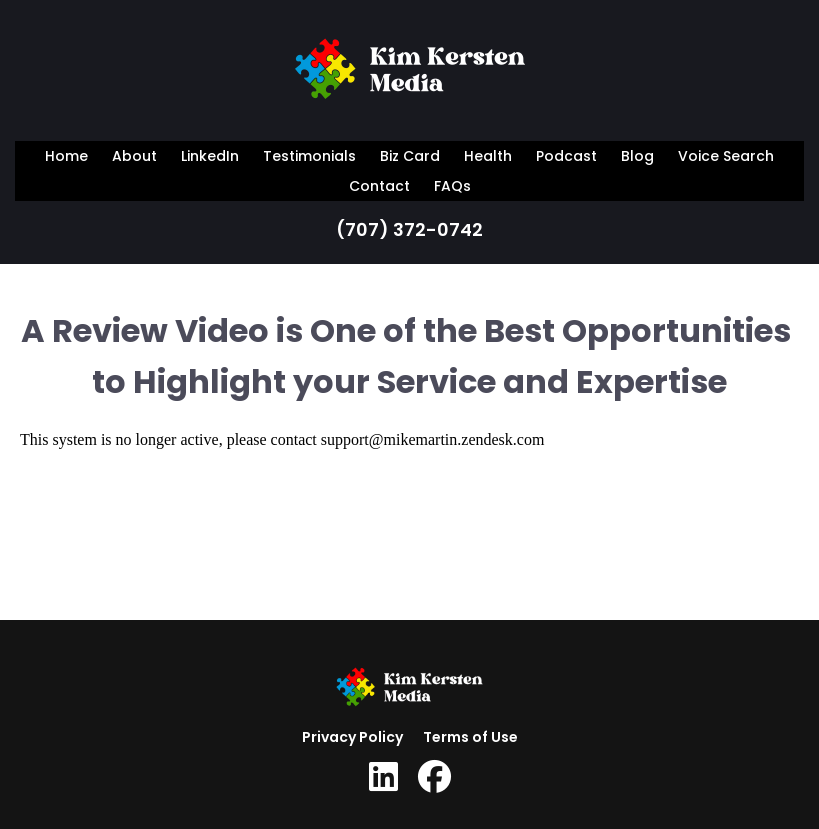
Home (66, 156)
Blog (637, 156)
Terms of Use (470, 737)
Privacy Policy (352, 737)
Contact (379, 186)
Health (488, 156)
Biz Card (410, 156)
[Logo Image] (410, 73)
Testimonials (309, 156)
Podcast (566, 156)
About (134, 156)
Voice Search (726, 156)
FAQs (452, 186)
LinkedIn (210, 156)
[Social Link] (383, 777)
